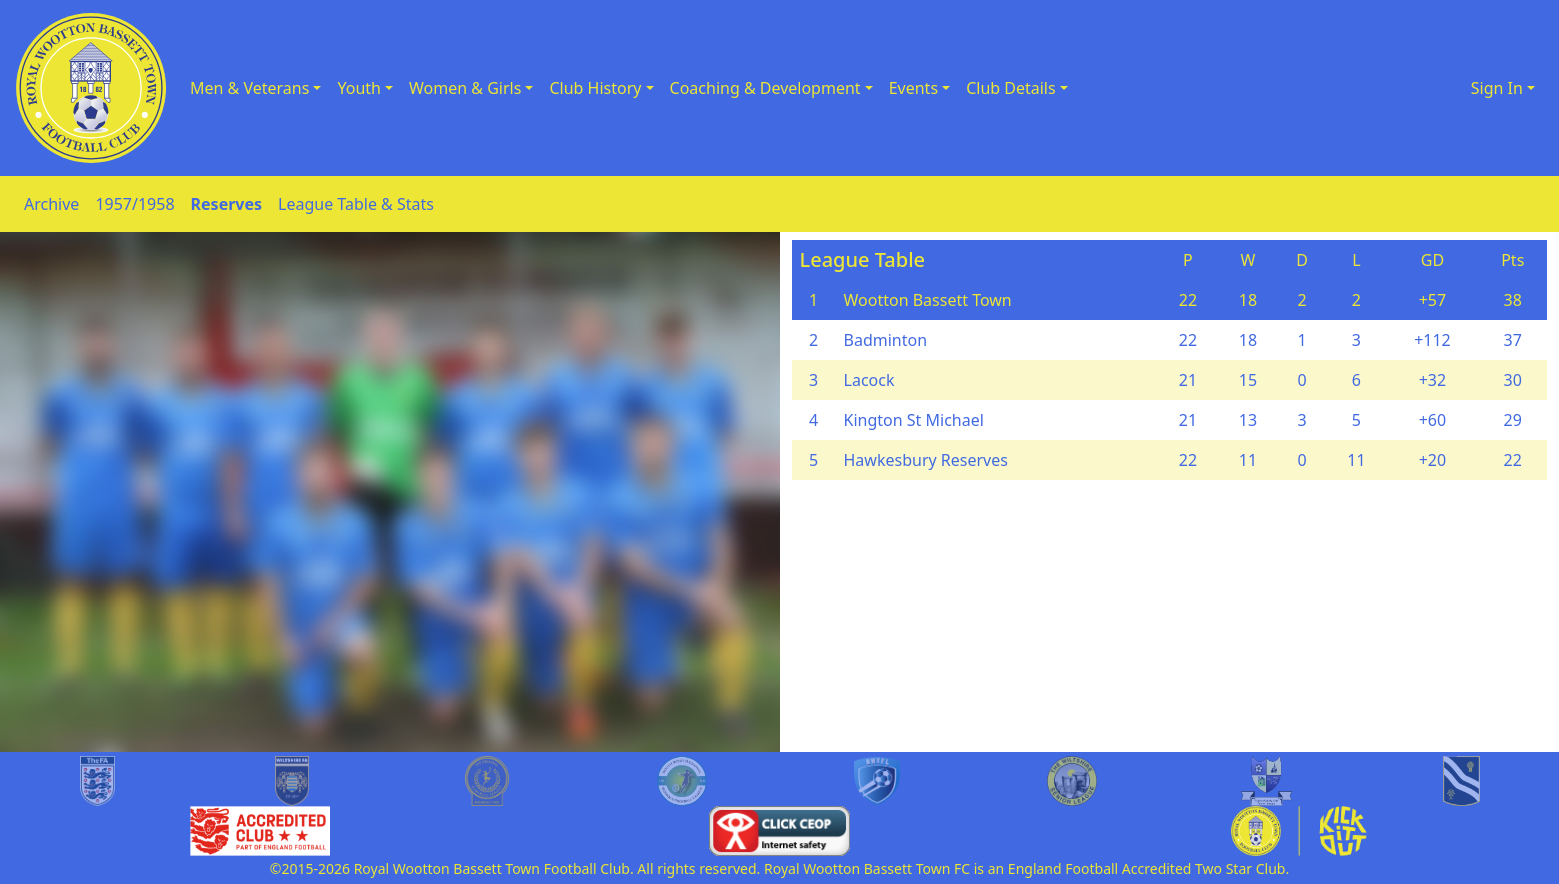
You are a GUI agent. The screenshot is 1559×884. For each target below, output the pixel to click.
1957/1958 (134, 204)
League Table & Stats (356, 204)
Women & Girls (465, 88)
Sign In (1497, 88)
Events (913, 88)
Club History (595, 88)
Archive (51, 204)
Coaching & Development (765, 88)
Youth (359, 88)
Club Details (1011, 88)
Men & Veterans (249, 88)
